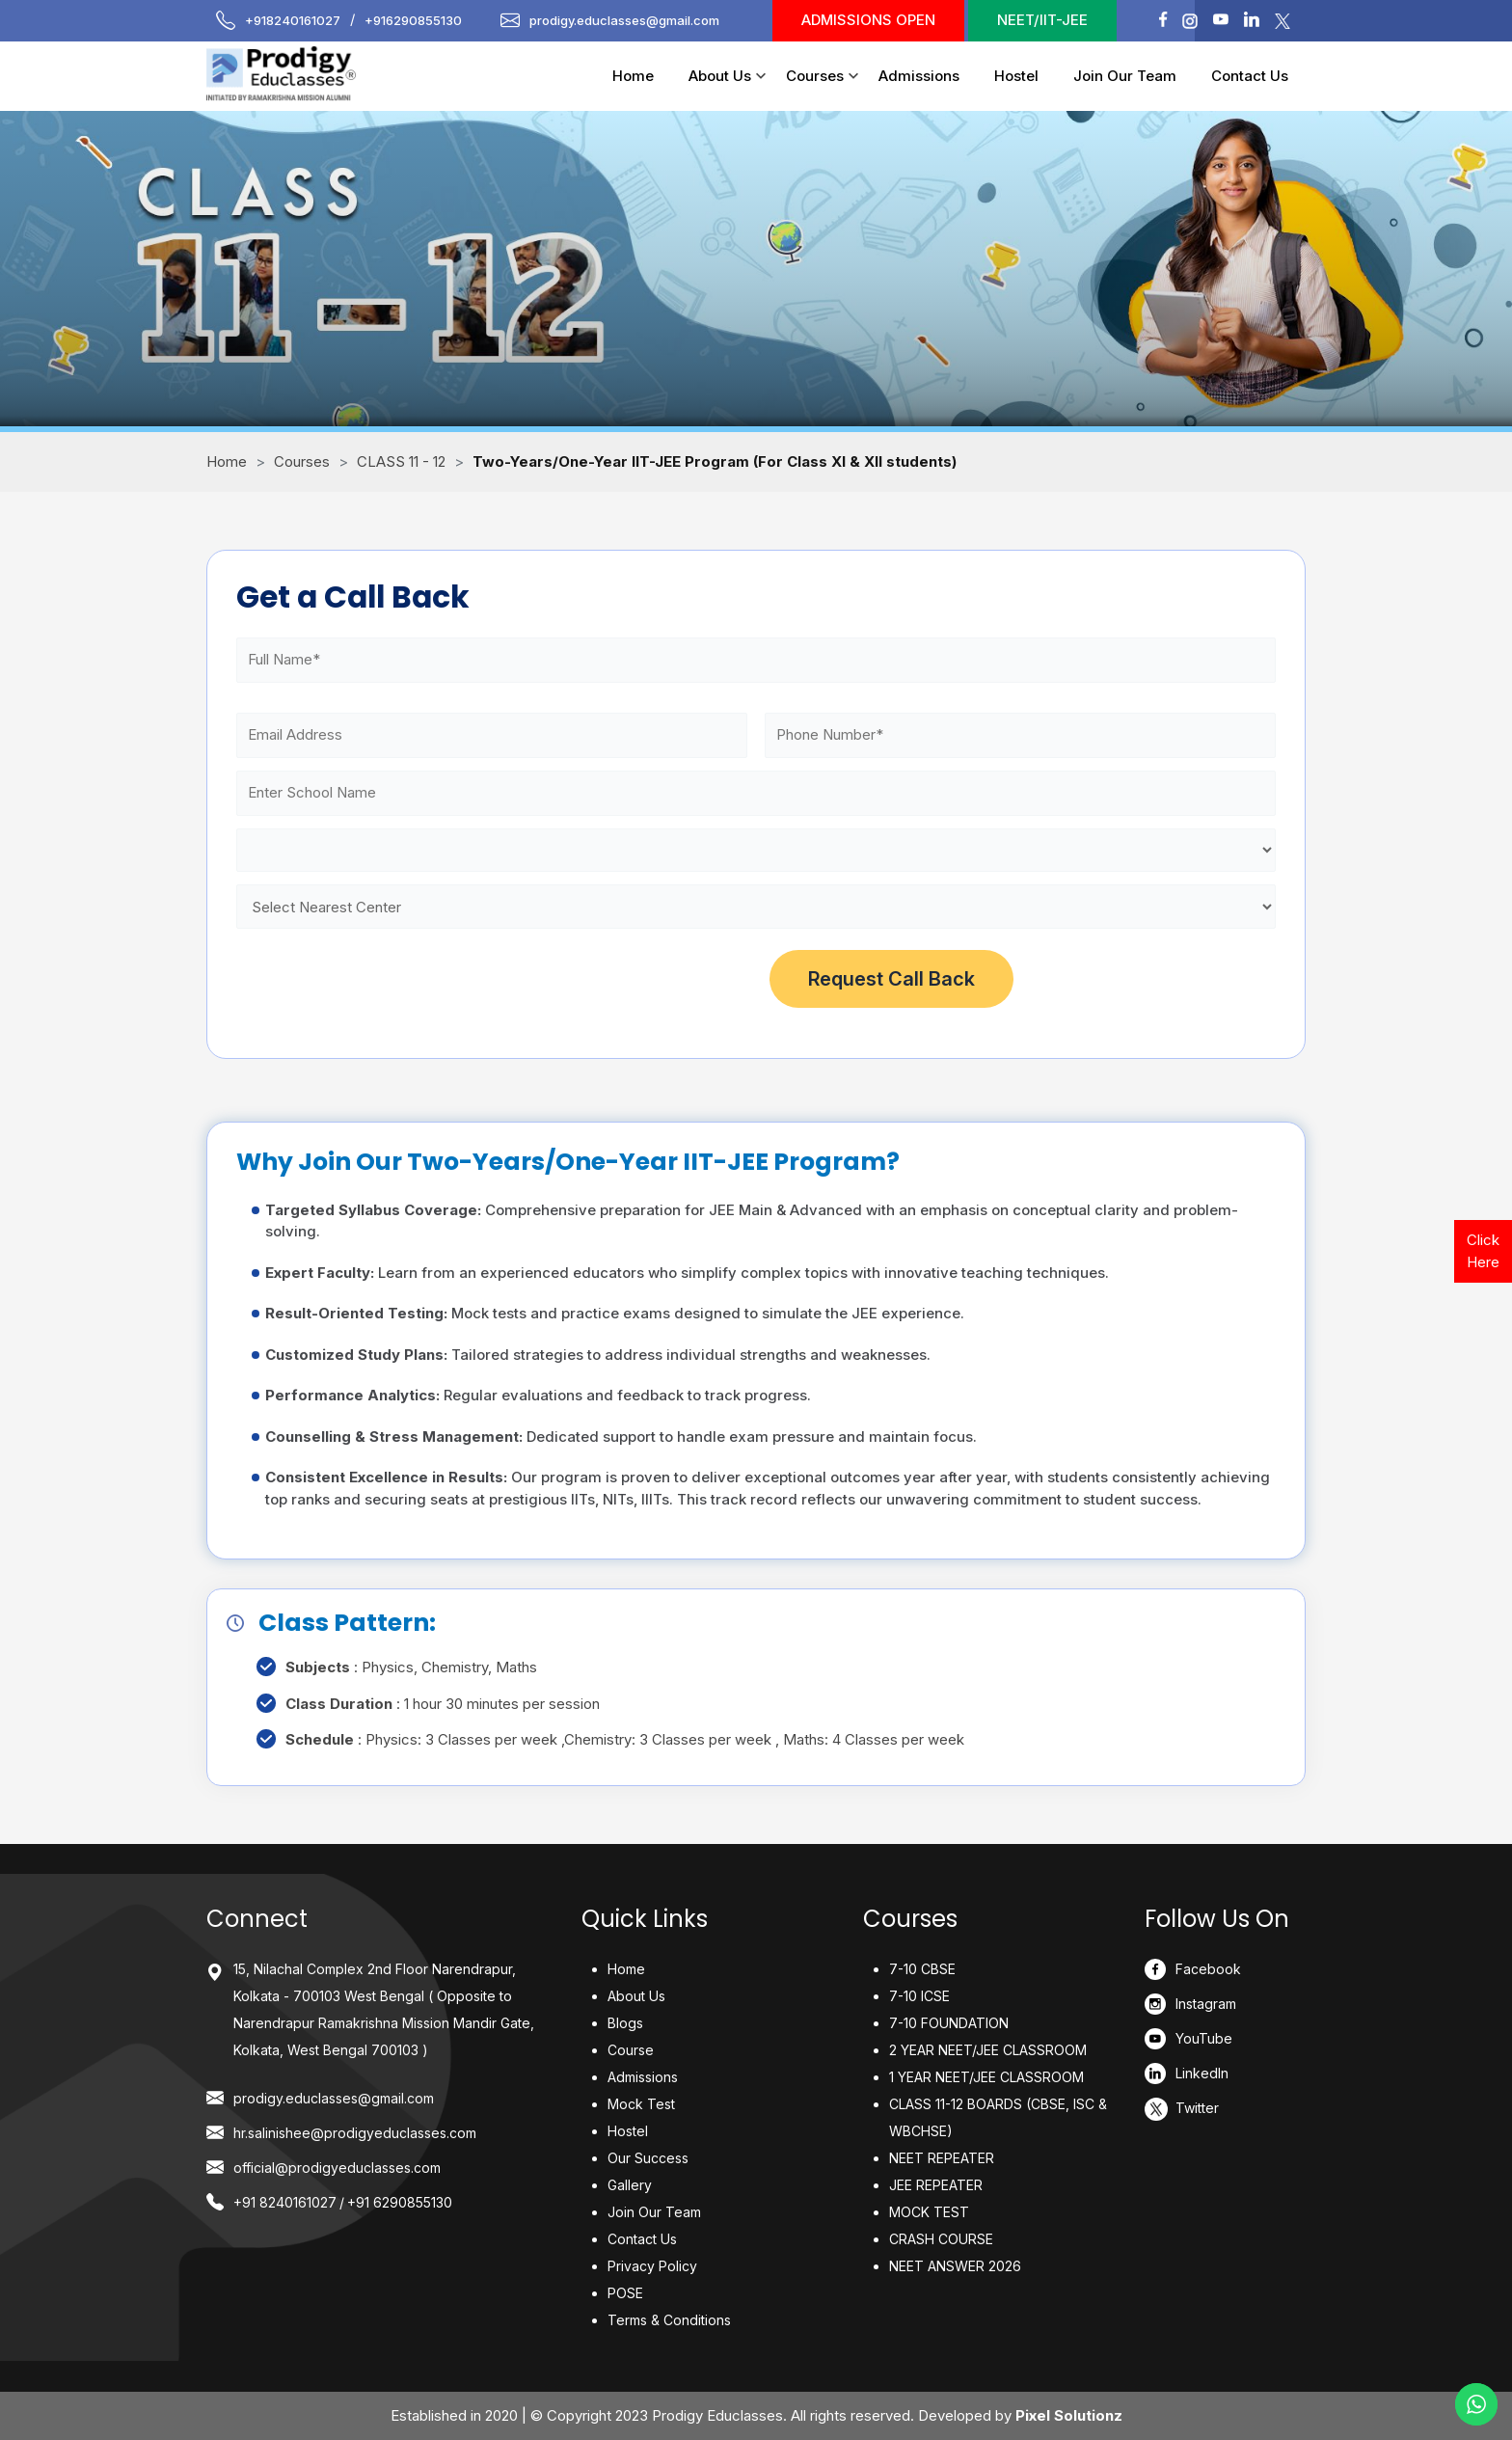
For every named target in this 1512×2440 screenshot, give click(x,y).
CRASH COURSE (941, 2239)
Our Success (648, 2158)
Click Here (1483, 1251)
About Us (719, 76)
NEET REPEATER (941, 2158)
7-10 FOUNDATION (949, 2023)
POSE (625, 2293)
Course (631, 2050)
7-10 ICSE (919, 1996)
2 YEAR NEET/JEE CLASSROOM (988, 2050)
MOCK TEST (929, 2212)
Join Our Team (1124, 76)
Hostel (1016, 76)
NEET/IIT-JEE (1042, 20)
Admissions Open (868, 20)
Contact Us (1249, 76)
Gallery (630, 2185)
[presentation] (382, 979)
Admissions (918, 76)
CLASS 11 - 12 (401, 461)
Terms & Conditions (669, 2320)
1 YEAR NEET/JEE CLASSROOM (986, 2077)
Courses (815, 76)
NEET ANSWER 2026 (955, 2266)
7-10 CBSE (922, 1969)
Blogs (625, 2023)
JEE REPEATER (936, 2185)
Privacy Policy (652, 2266)
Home (633, 76)
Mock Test (641, 2104)
